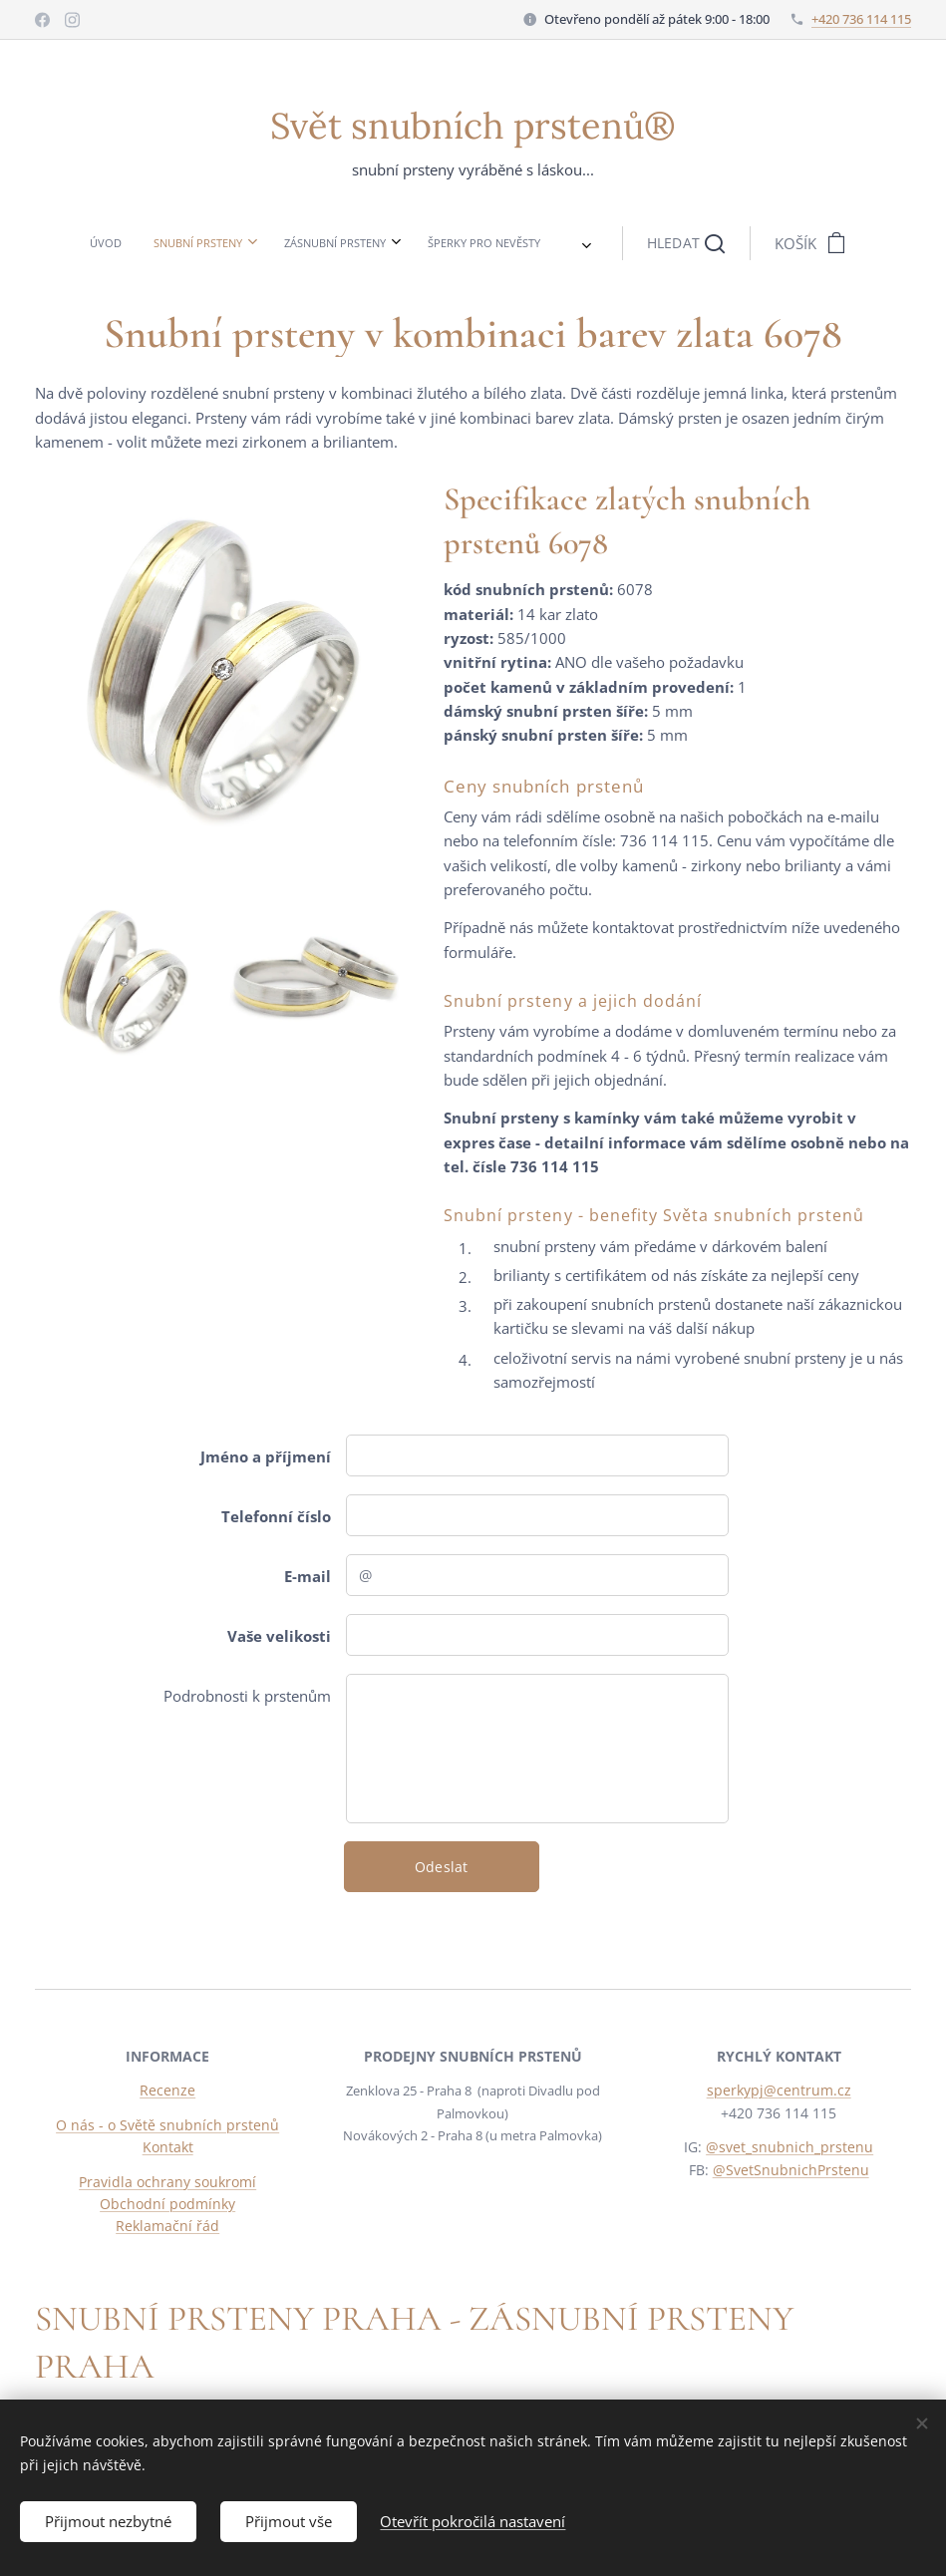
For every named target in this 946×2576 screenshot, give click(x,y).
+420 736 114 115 (861, 19)
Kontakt (168, 2147)
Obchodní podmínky (167, 2203)
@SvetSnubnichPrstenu (790, 2169)
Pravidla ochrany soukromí (167, 2181)
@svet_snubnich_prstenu (789, 2147)
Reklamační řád (167, 2226)
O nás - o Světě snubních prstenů (167, 2124)
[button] (528, 243)
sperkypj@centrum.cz (778, 2091)
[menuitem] (256, 243)
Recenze (167, 2091)
